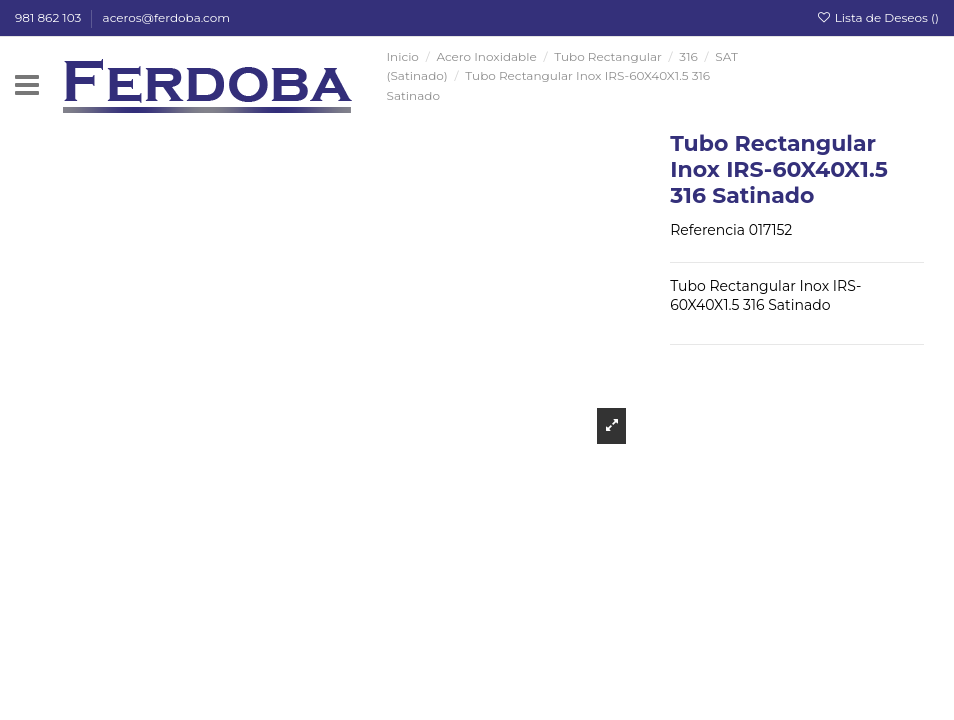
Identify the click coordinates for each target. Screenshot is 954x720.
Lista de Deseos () (877, 17)
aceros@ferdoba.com (166, 17)
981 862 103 (49, 17)
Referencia (707, 230)
